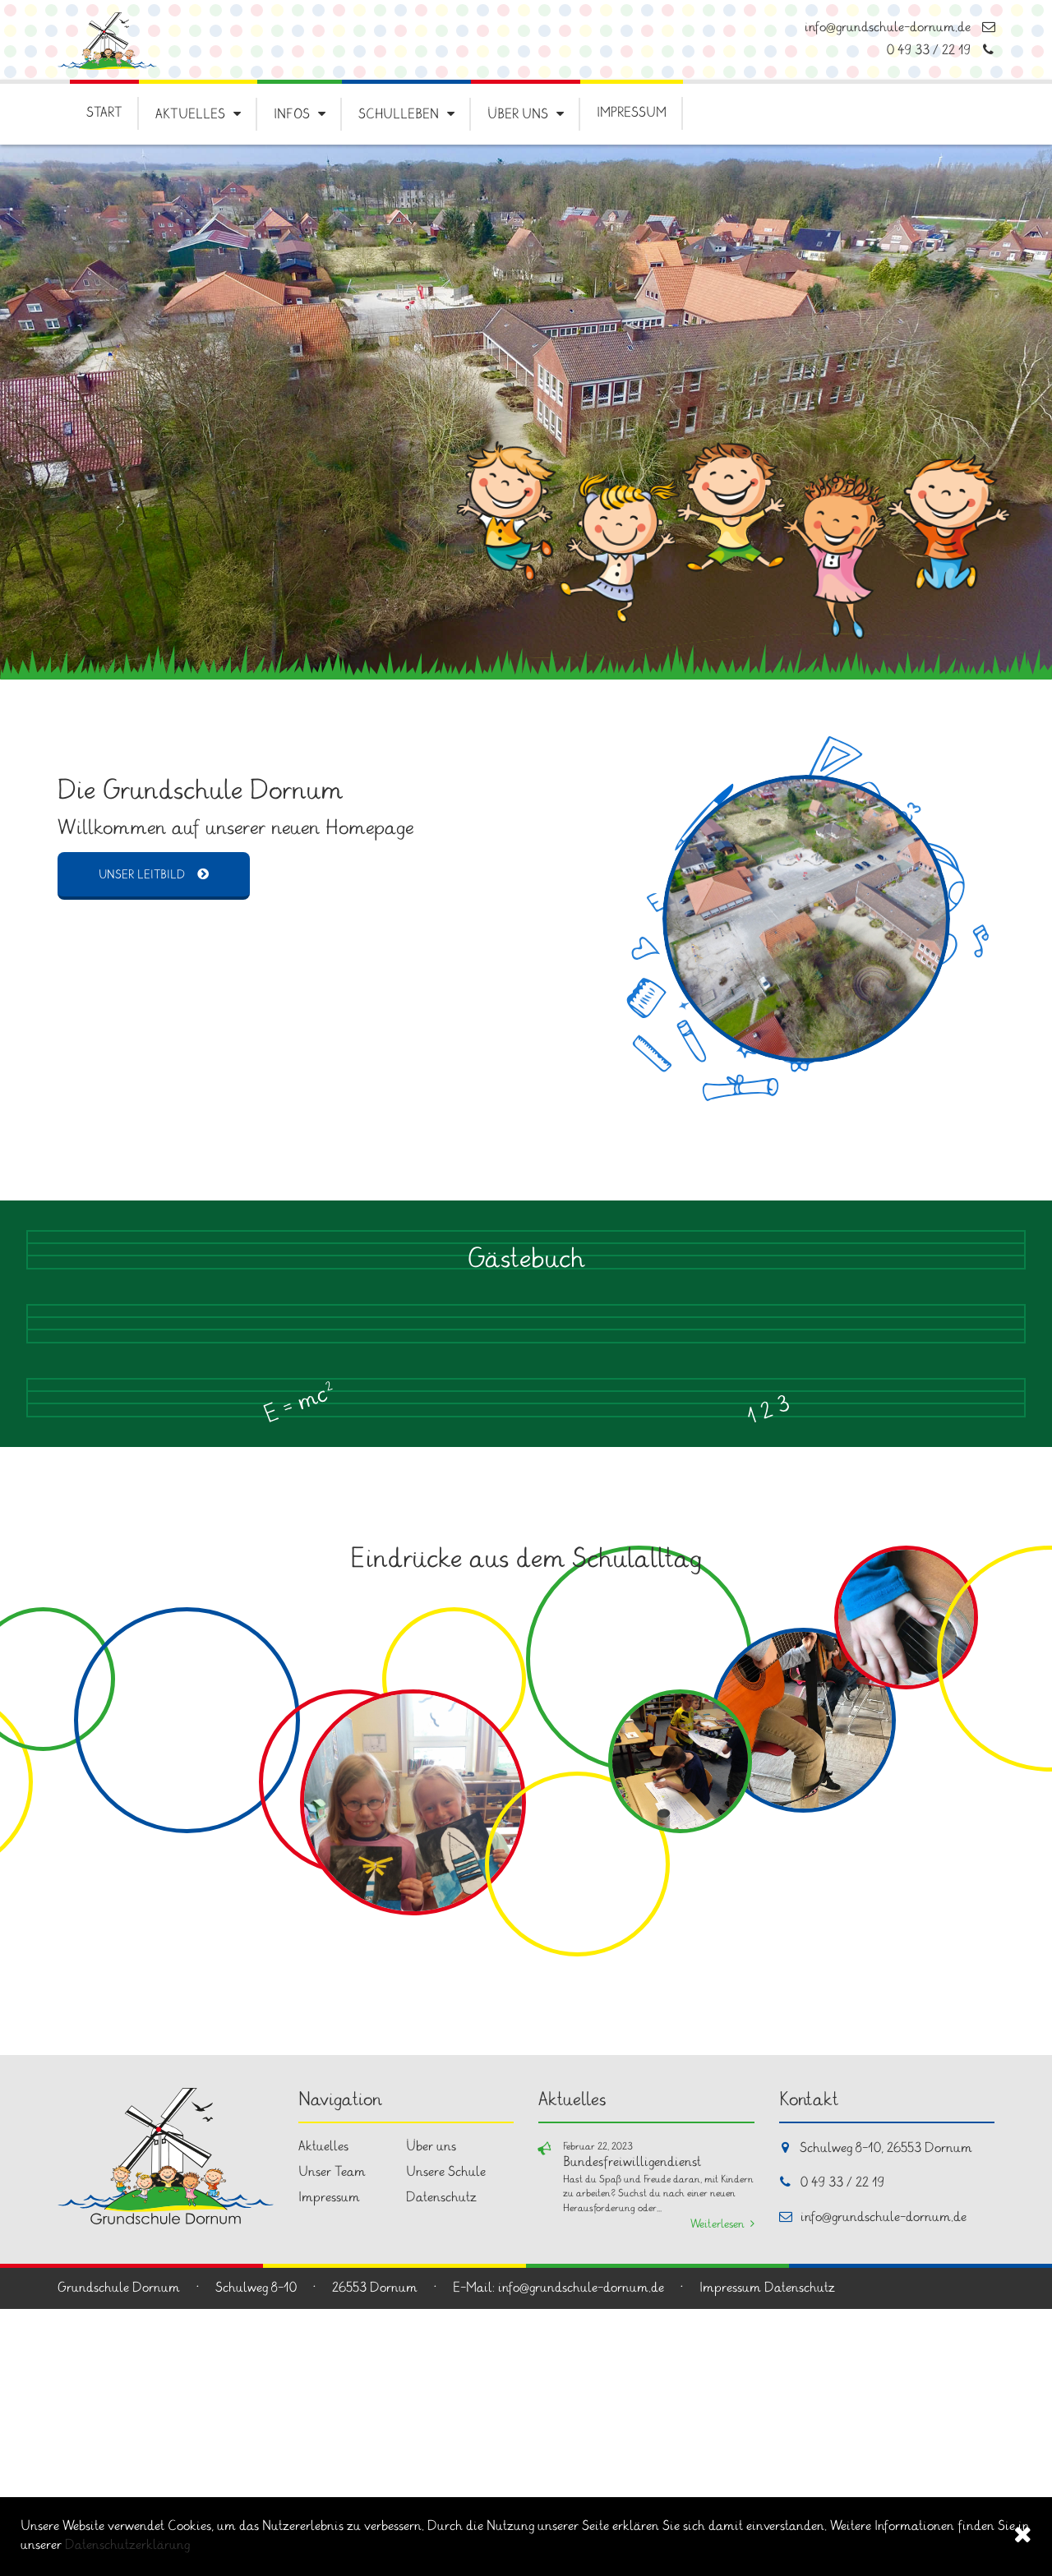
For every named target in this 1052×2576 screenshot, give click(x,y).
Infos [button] (292, 114)
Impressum (632, 113)
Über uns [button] (517, 114)
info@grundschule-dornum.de (899, 27)
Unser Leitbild (142, 875)
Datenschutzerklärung (127, 2545)
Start (104, 113)
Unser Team (332, 2439)
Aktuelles (323, 2414)
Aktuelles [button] (190, 114)
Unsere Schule (446, 2439)
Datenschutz (441, 2464)
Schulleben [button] (398, 114)
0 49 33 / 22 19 (940, 50)
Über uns (431, 2414)
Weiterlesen (717, 2492)
